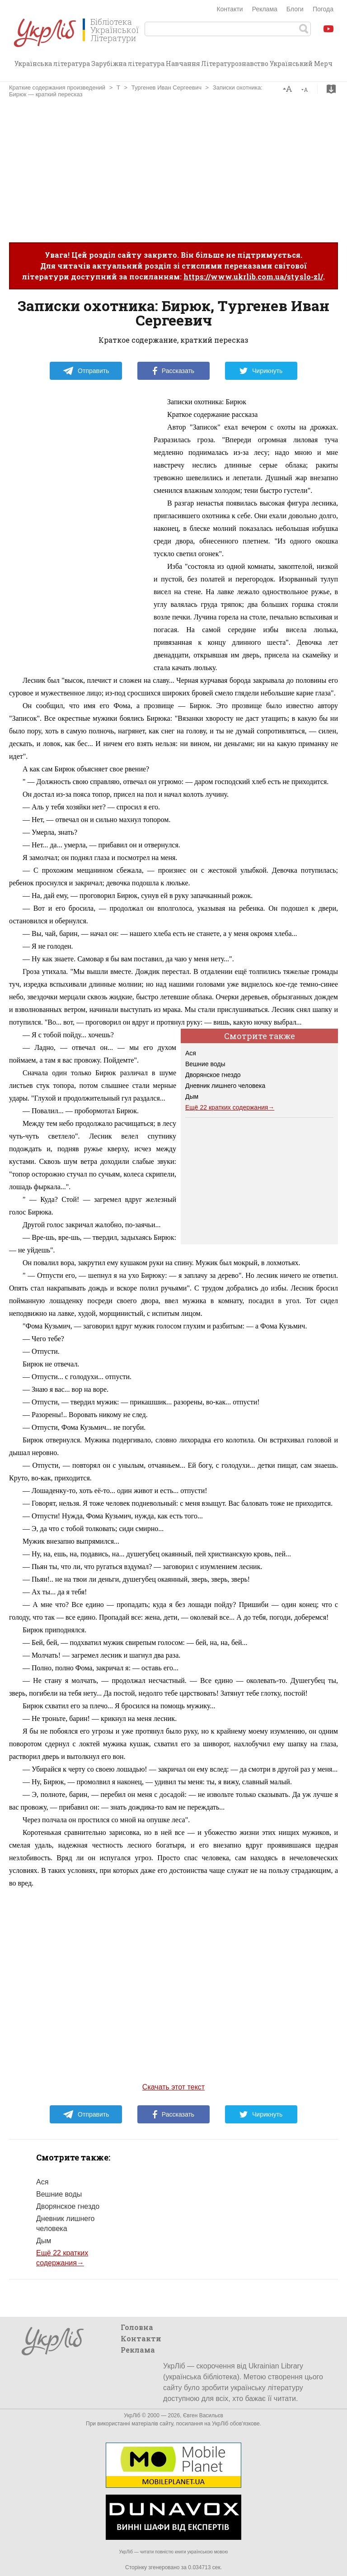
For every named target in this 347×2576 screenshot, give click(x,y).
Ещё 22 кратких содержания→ (229, 1107)
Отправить (86, 371)
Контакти (229, 9)
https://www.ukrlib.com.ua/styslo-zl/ (253, 276)
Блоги (295, 9)
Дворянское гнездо (213, 1074)
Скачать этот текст (173, 2087)
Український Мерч (301, 63)
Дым (191, 1096)
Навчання (183, 63)
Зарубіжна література (127, 63)
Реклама (264, 9)
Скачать (331, 89)
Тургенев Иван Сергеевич (166, 87)
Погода (323, 9)
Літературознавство (234, 63)
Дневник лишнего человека (225, 1085)
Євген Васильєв (203, 2415)
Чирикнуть (260, 371)
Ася (190, 1053)
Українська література (52, 63)
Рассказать (173, 371)
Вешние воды (205, 1064)
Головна (137, 2327)
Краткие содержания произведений (57, 87)
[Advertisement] (173, 170)
